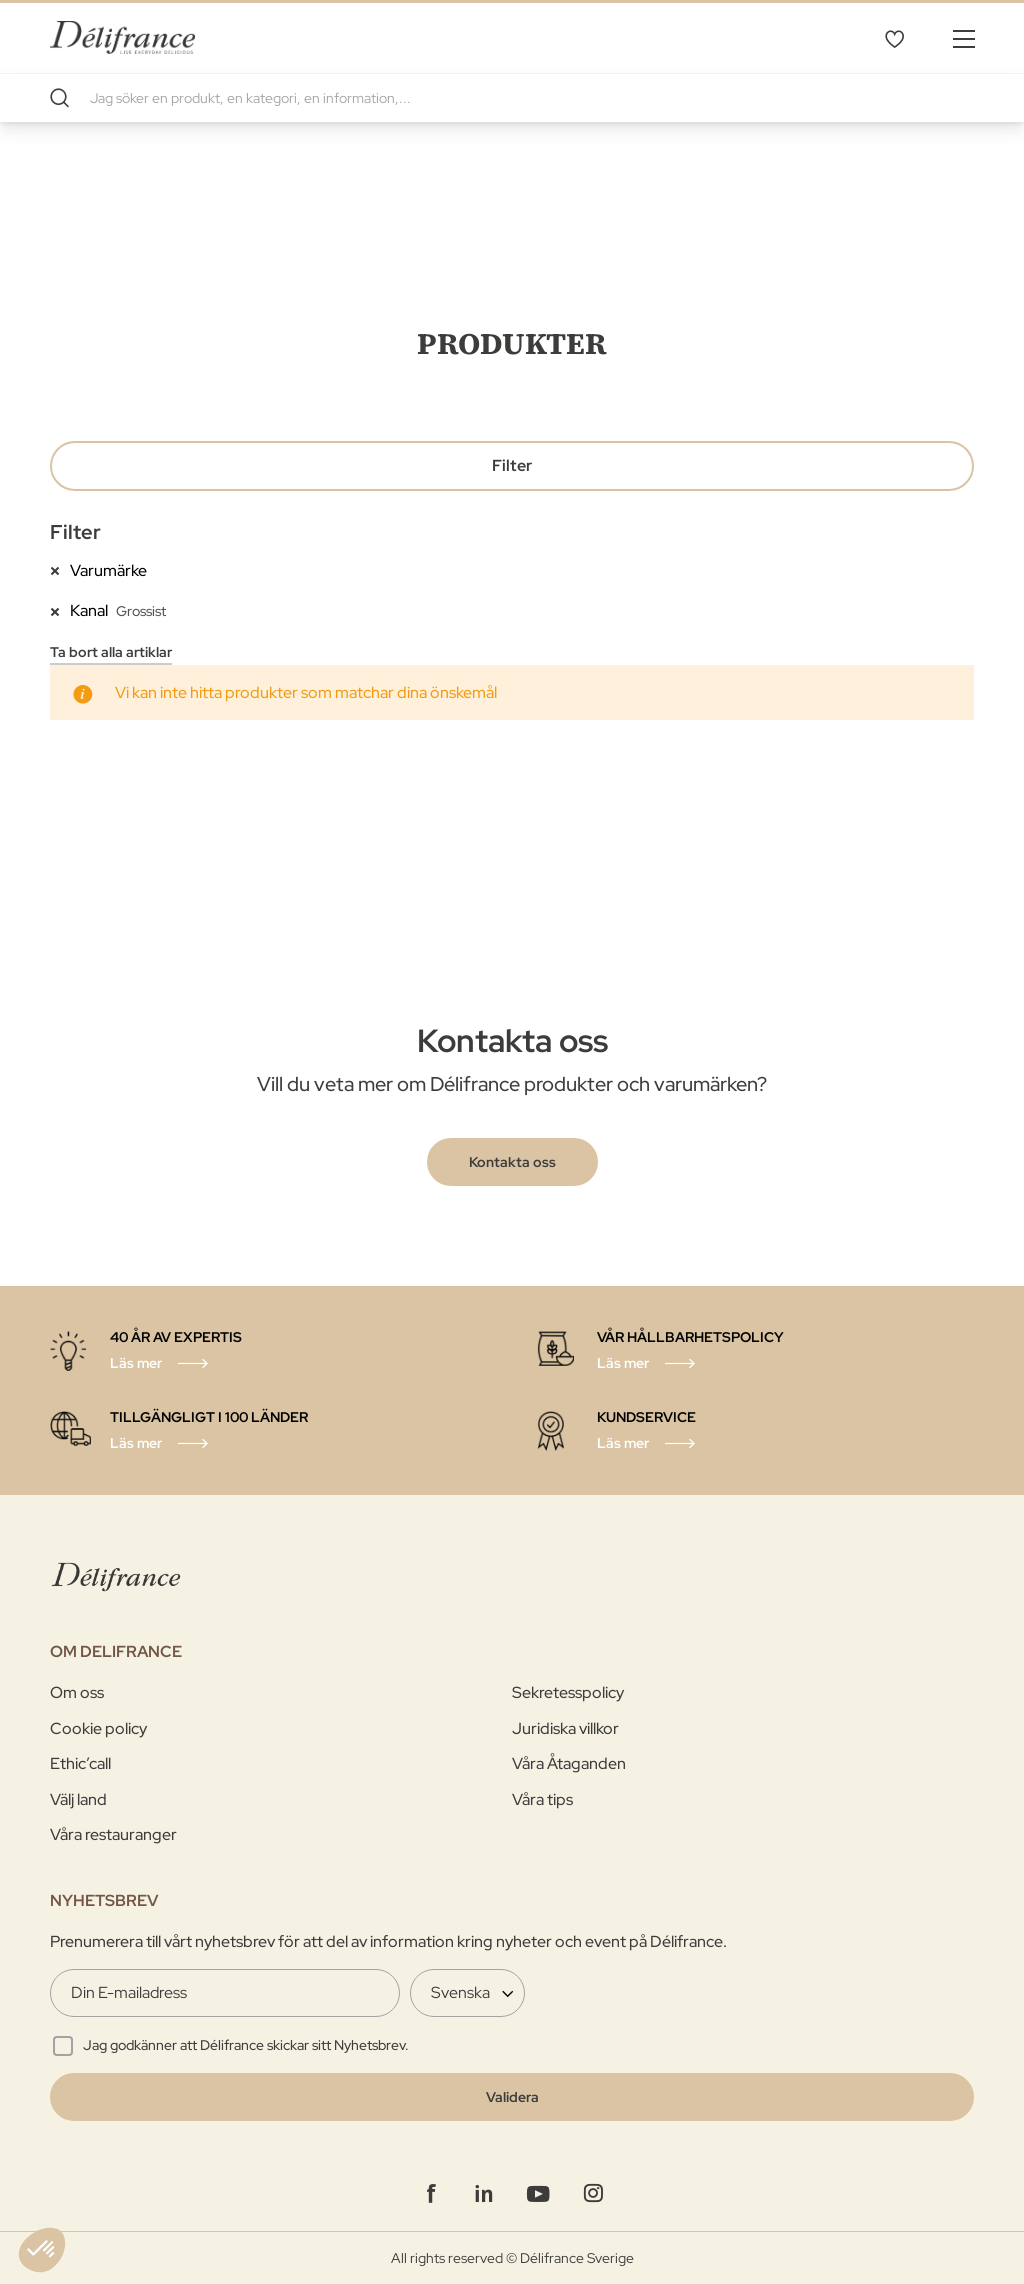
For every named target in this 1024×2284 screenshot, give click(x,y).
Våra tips (542, 1799)
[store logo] (122, 37)
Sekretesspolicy (568, 1692)
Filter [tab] (512, 465)
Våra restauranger (113, 1834)
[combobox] (512, 98)
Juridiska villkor (565, 1728)
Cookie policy (98, 1728)
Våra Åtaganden (569, 1763)
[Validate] (512, 2097)
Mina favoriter (894, 38)
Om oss (77, 1692)
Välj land (78, 1799)
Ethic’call (80, 1763)
